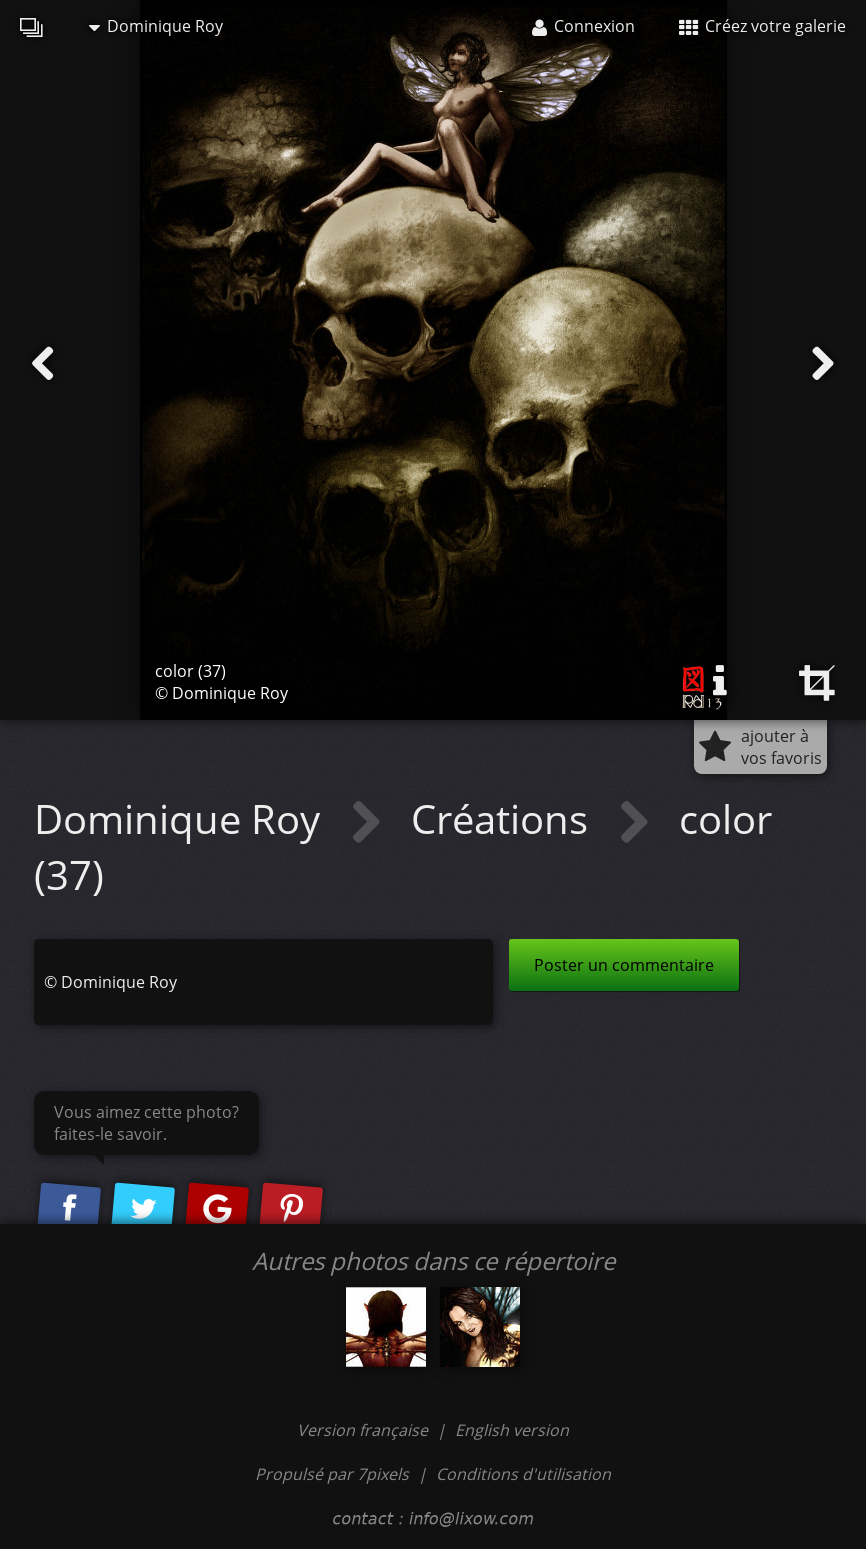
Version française (364, 1430)
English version (512, 1430)
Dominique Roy (156, 26)
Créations (504, 818)
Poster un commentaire (624, 965)
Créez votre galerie (762, 26)
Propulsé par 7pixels (332, 1474)
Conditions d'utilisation (523, 1474)
